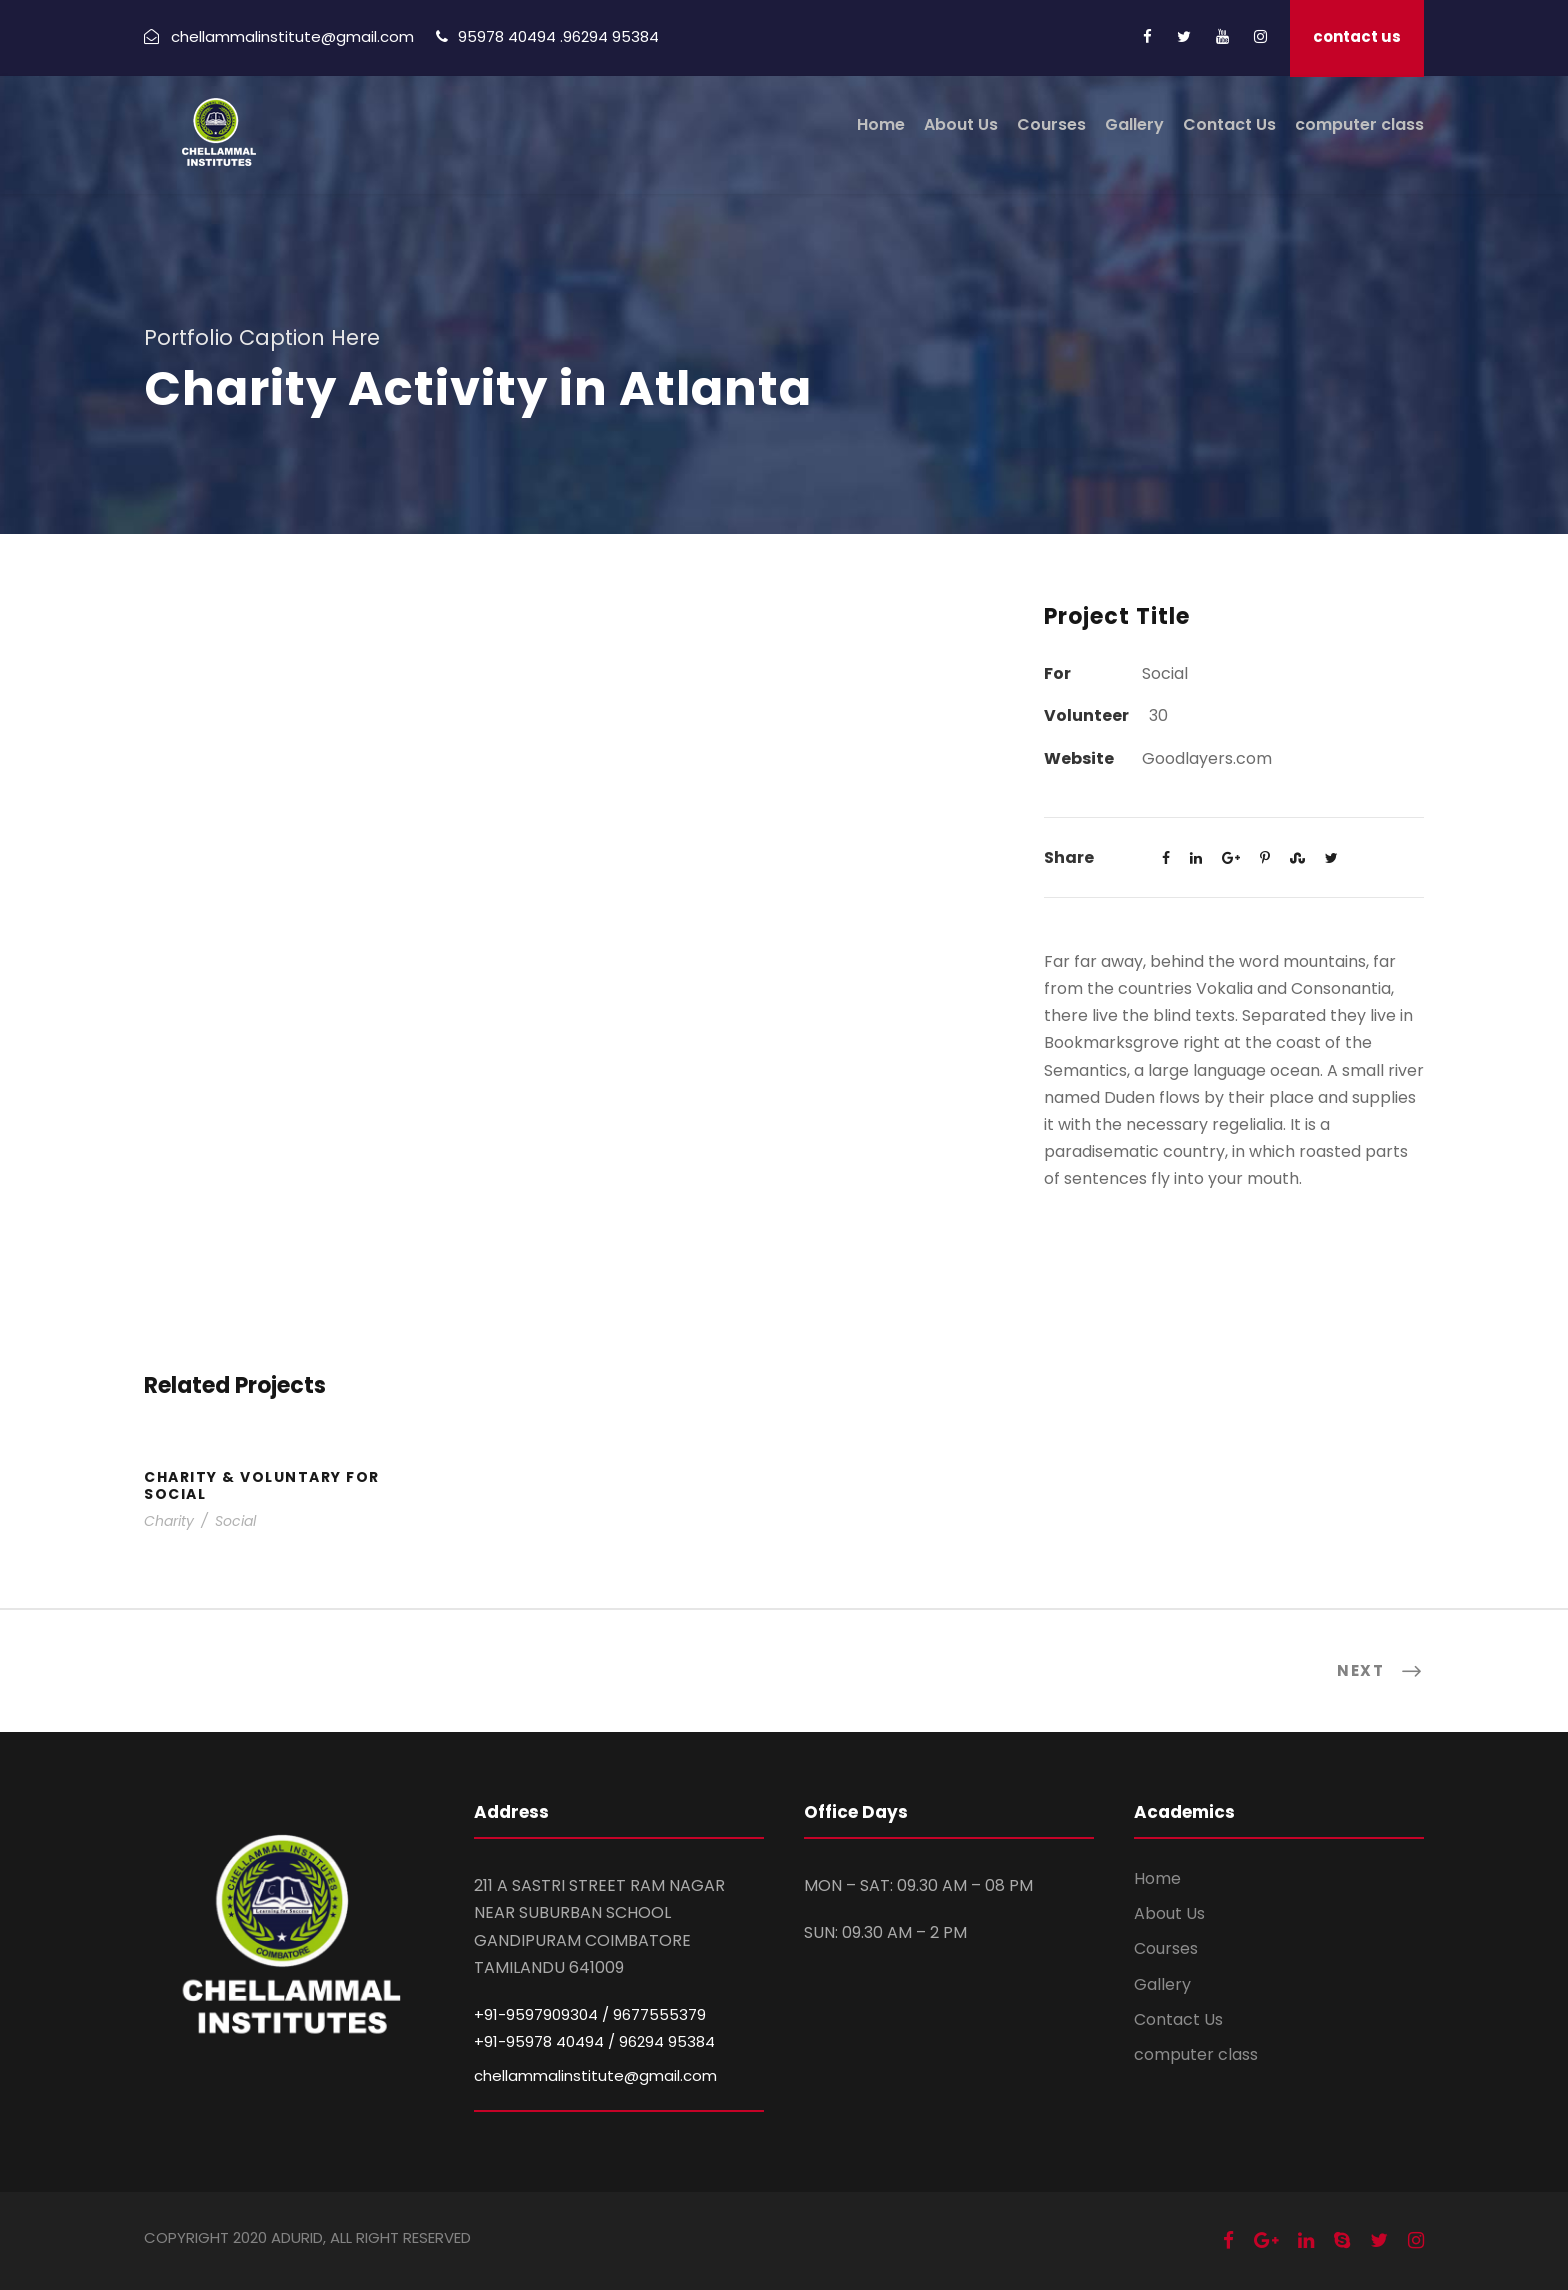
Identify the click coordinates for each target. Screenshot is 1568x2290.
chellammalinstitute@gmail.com (595, 2075)
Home (881, 124)
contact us (1357, 36)
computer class (1359, 124)
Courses (1051, 124)
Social (235, 1521)
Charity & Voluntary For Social (262, 1485)
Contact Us (1229, 124)
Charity (169, 1521)
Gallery (1134, 124)
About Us (961, 124)
